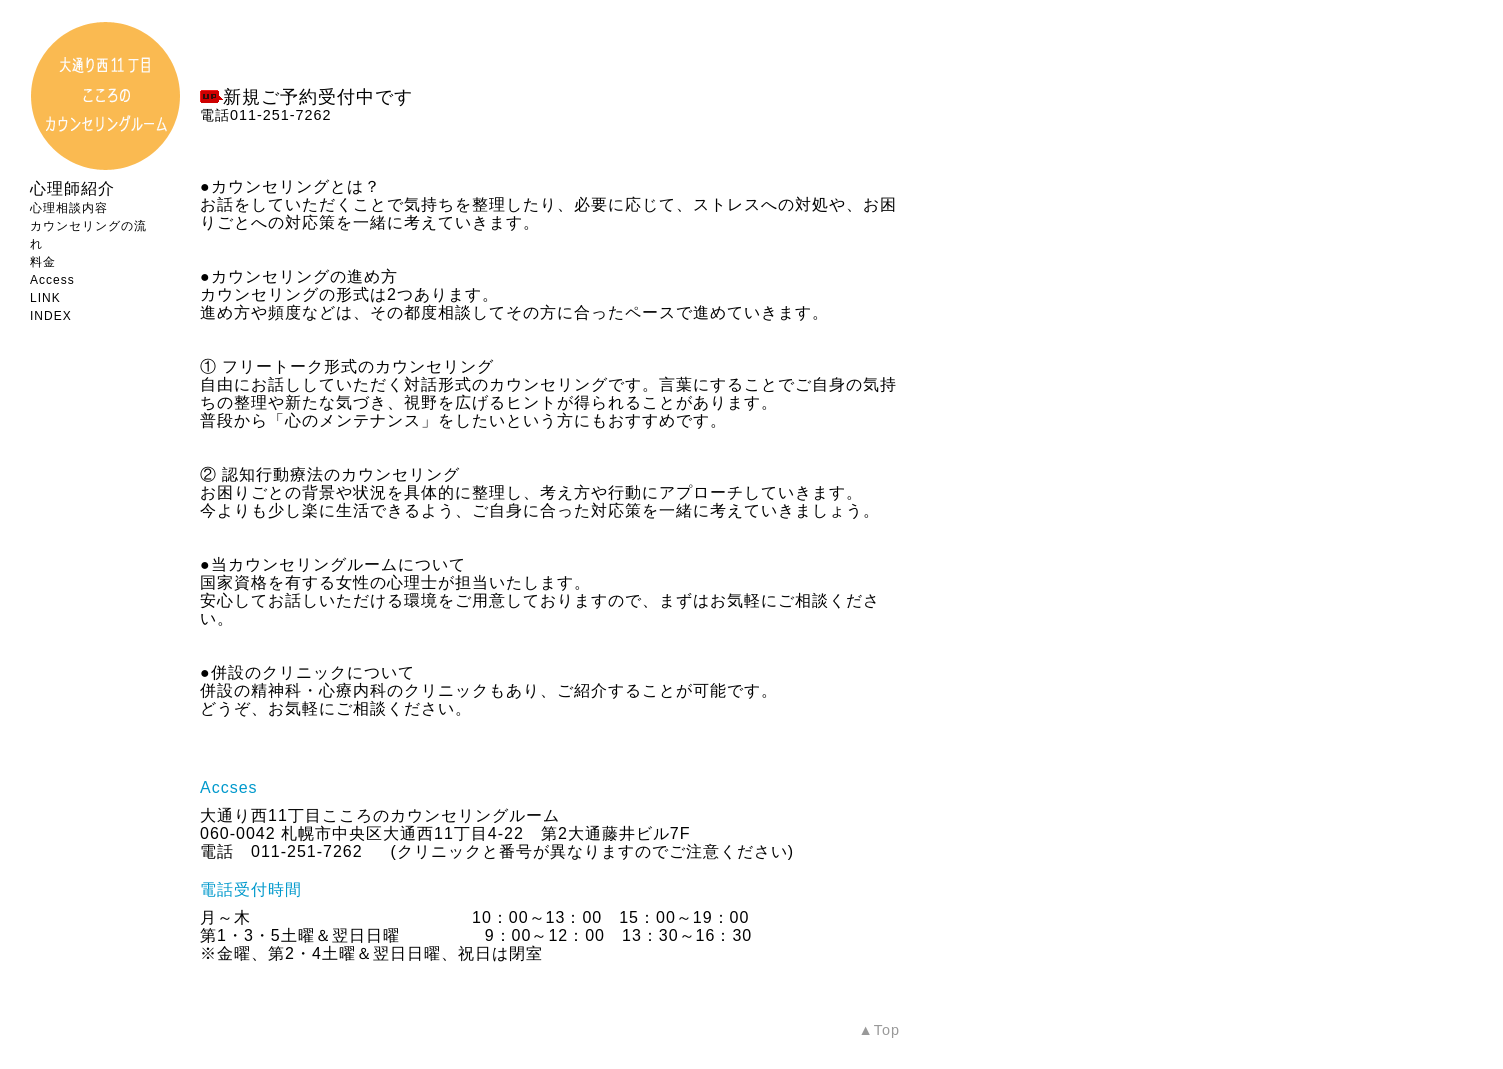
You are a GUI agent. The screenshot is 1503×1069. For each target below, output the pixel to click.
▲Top (879, 1030)
